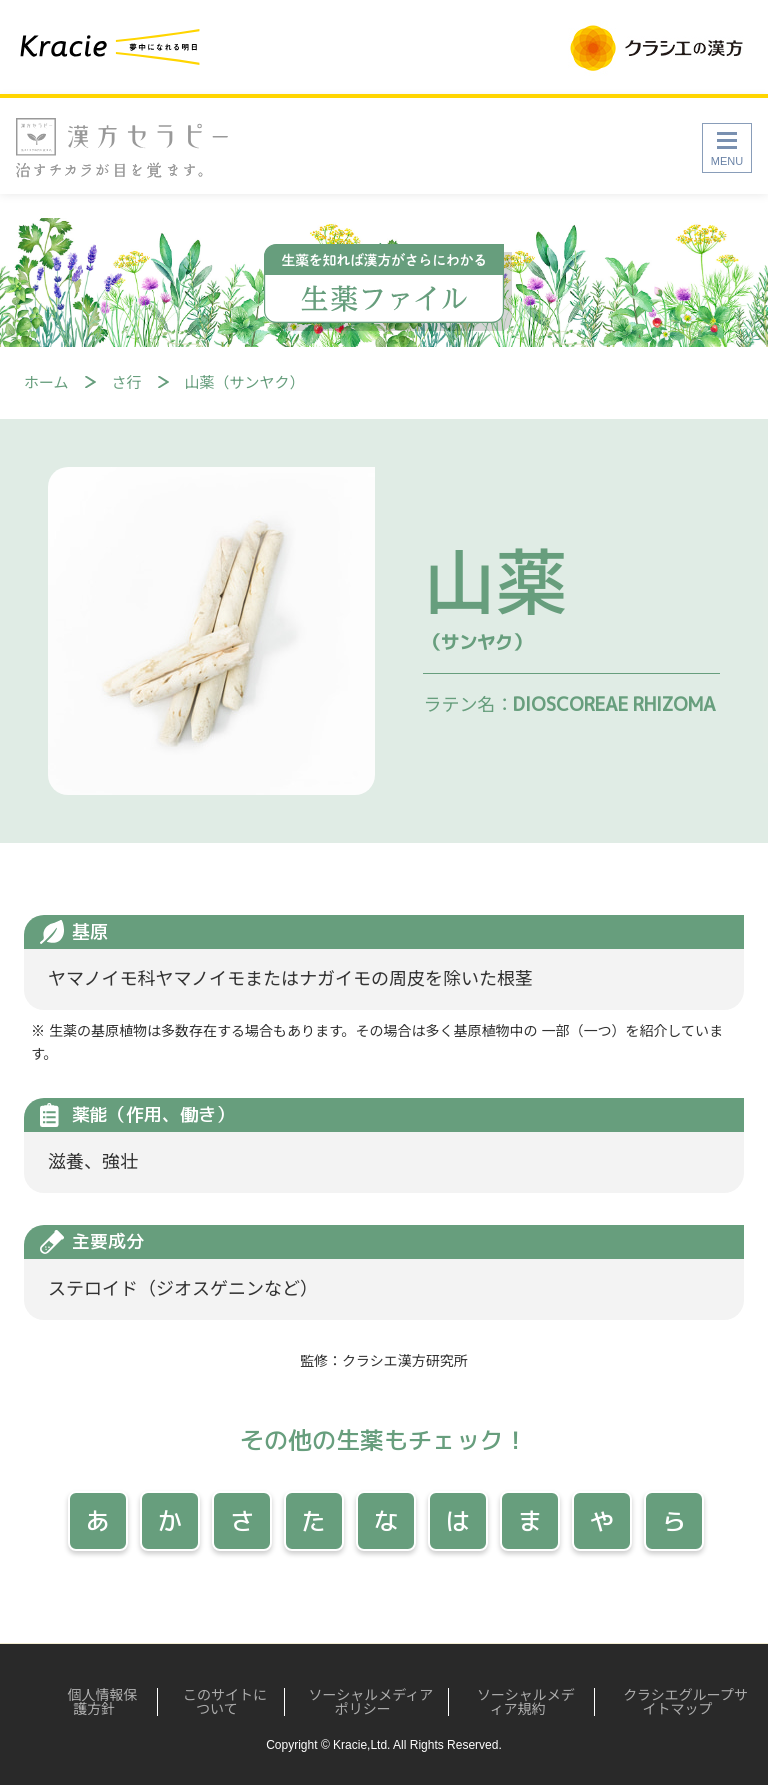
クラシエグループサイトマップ (680, 1702)
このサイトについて (217, 1702)
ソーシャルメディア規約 (518, 1702)
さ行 (127, 382)
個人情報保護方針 (97, 1702)
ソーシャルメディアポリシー (362, 1702)
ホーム (46, 382)
